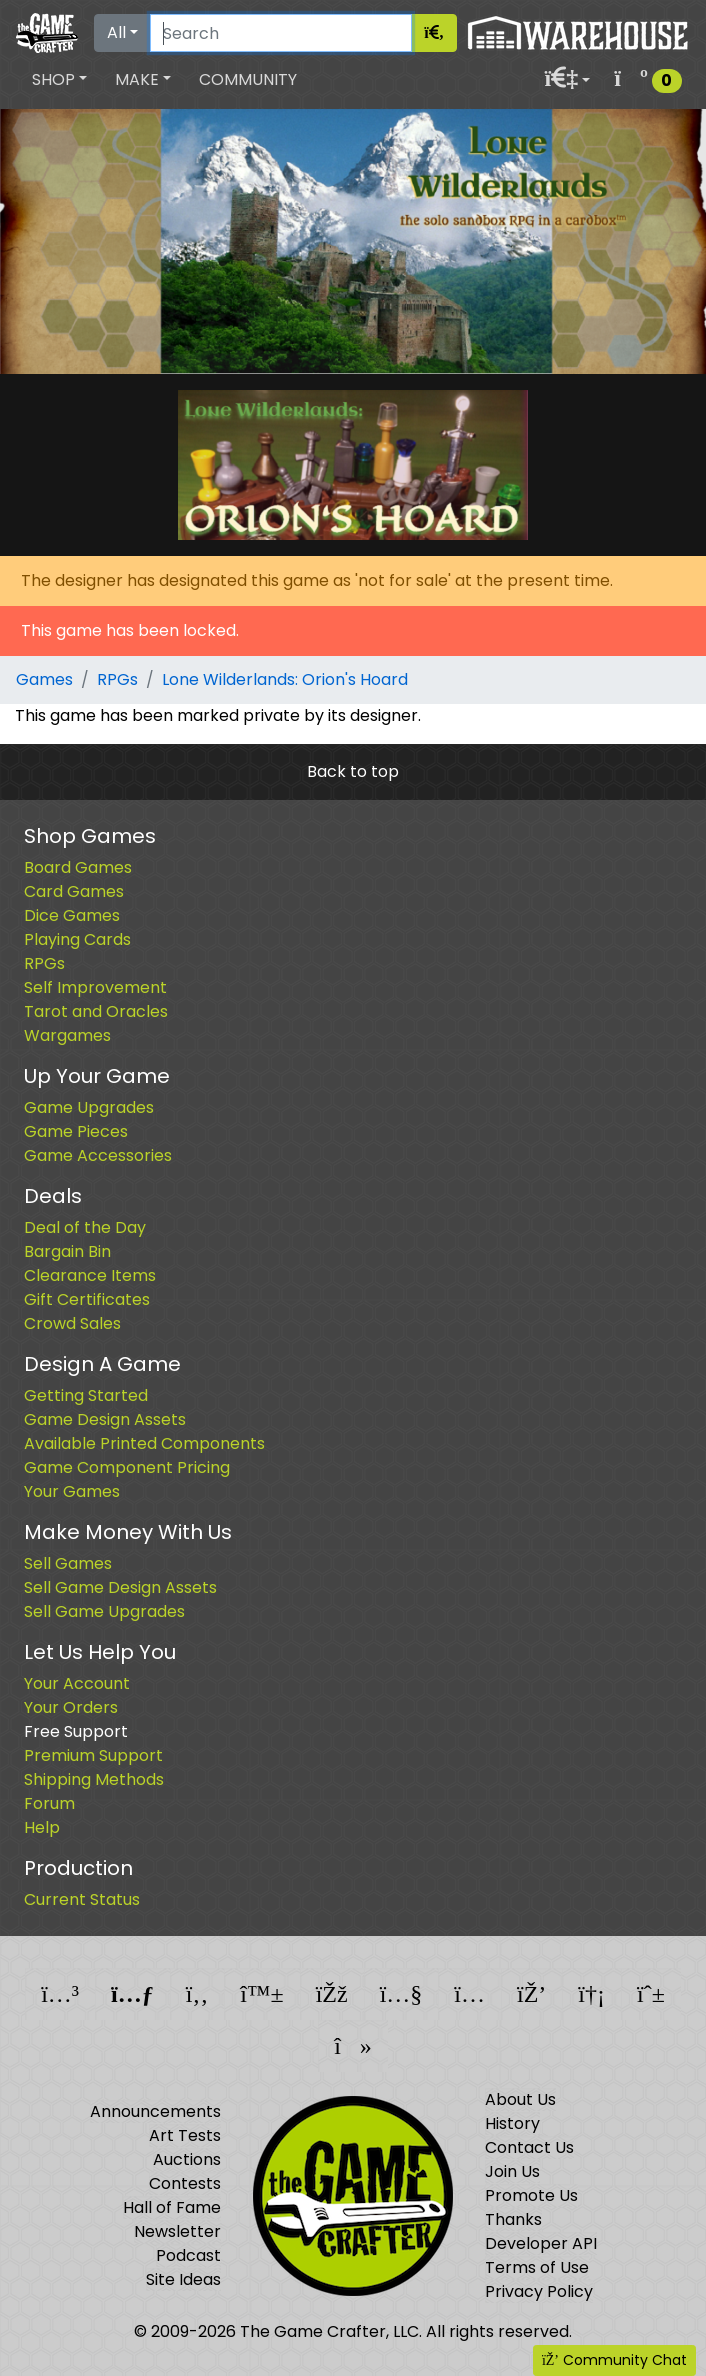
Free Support (76, 1731)
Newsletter (177, 2231)
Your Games (72, 1491)
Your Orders (71, 1707)
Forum (49, 1803)
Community (248, 79)
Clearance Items (90, 1275)
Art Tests (185, 2135)
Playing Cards (77, 939)
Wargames (67, 1035)
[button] (59, 80)
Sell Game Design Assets (120, 1587)
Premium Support (93, 1755)
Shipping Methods (94, 1779)
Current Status (82, 1899)
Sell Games (68, 1563)
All (116, 32)
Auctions (187, 2159)
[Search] (281, 33)
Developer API (541, 2243)
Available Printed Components (144, 1443)
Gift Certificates (87, 1299)
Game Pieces (76, 1131)
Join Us (512, 2171)
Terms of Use (537, 2267)
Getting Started (86, 1395)
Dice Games (72, 915)
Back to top (353, 771)
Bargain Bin (67, 1251)
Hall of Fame (172, 2207)
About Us (520, 2099)
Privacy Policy (539, 2291)
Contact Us (529, 2147)
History (512, 2123)
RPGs (117, 679)
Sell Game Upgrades (104, 1611)
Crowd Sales (72, 1323)
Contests (185, 2183)
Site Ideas (183, 2279)
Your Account (77, 1683)
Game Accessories (98, 1155)
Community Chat (614, 2360)
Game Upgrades (89, 1107)
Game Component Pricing (127, 1467)
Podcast (188, 2255)
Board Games (78, 867)
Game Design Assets (105, 1419)
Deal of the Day (85, 1227)
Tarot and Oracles (96, 1011)
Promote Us (531, 2195)
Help (42, 1827)
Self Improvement (95, 987)
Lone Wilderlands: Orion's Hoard (285, 679)
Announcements (155, 2111)
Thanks (513, 2219)
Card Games (74, 891)
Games (44, 679)
